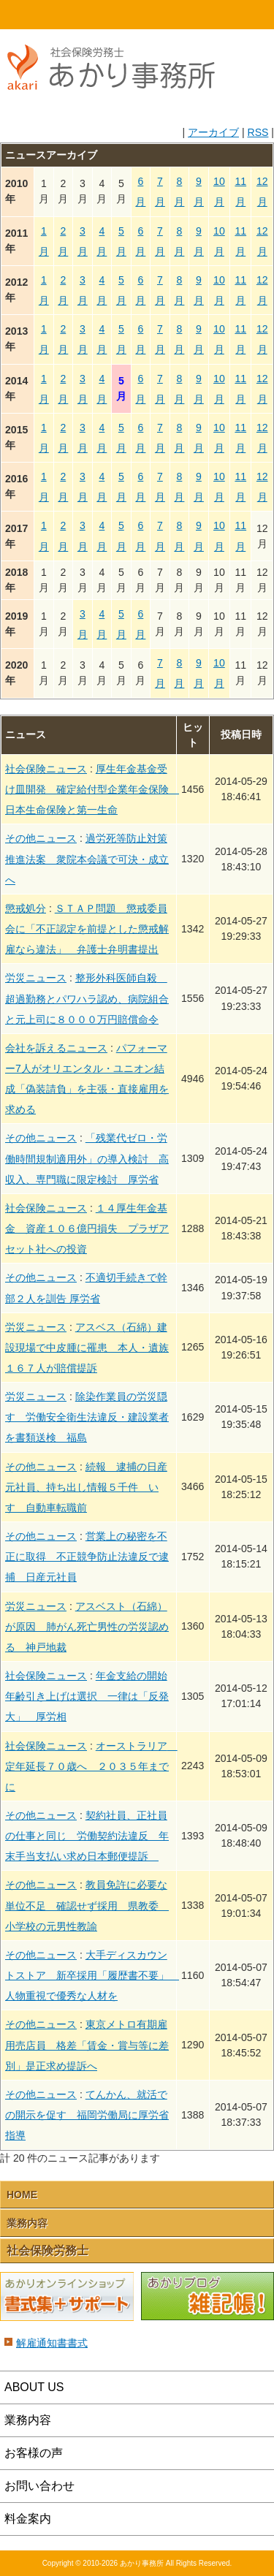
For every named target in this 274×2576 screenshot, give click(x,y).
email (171, 15)
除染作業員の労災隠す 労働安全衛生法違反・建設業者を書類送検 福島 (87, 1417)
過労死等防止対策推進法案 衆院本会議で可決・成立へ (87, 858)
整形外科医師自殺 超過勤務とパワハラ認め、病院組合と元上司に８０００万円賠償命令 (87, 998)
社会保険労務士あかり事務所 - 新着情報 (117, 75)
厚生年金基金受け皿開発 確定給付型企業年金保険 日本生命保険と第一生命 (92, 789)
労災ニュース (35, 978)
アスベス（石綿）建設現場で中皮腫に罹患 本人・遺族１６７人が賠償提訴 (87, 1347)
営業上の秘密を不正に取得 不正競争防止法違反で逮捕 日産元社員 (87, 1556)
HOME (34, 15)
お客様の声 (33, 2453)
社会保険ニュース (46, 769)
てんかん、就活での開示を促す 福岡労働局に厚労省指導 (87, 2115)
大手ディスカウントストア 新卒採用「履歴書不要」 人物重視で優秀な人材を (92, 1975)
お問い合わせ (39, 2486)
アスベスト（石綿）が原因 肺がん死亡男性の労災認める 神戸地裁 (87, 1626)
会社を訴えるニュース (56, 1048)
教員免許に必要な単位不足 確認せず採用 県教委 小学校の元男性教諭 (87, 1905)
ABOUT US (34, 2387)
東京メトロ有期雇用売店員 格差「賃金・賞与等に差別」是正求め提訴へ (87, 2044)
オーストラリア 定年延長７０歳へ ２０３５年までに (91, 1766)
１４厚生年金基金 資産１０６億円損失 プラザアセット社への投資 (87, 1228)
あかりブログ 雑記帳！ (208, 2297)
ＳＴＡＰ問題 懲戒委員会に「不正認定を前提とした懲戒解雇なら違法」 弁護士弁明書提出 (87, 929)
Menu (239, 15)
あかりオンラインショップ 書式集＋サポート (67, 2297)
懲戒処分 (25, 908)
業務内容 (27, 2223)
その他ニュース (41, 838)
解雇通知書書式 (52, 2343)
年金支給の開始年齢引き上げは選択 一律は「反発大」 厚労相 (87, 1696)
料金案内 (27, 2518)
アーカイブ (213, 132)
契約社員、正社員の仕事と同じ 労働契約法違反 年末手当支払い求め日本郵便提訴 (87, 1835)
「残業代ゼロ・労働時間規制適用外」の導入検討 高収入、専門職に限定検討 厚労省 (87, 1158)
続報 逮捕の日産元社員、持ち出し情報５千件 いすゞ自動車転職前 (86, 1487)
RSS (257, 132)
